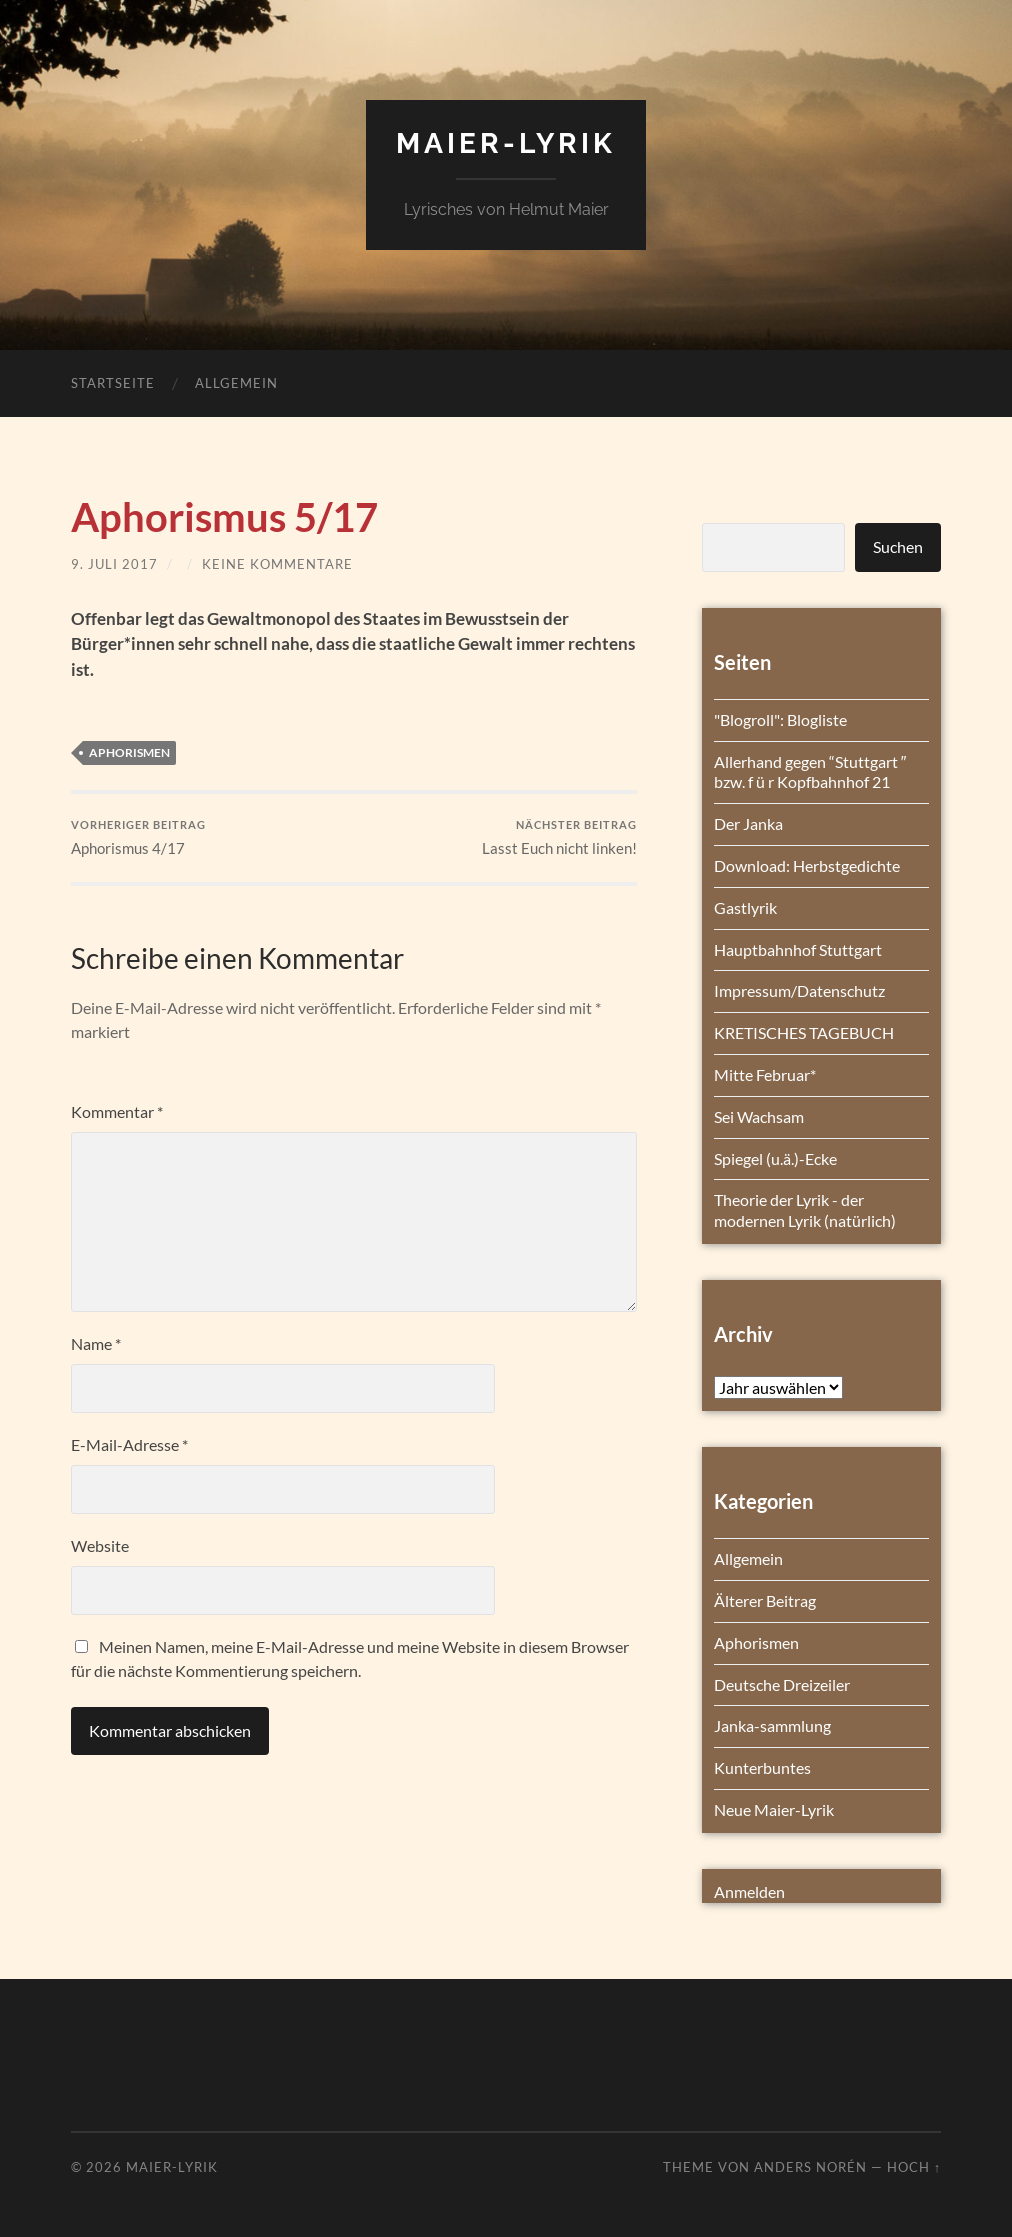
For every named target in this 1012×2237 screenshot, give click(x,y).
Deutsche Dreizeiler (782, 1684)
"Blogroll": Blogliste (780, 719)
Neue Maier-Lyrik (774, 1809)
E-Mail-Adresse (129, 1444)
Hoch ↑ (914, 2167)
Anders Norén (810, 2167)
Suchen (898, 546)
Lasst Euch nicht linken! (559, 837)
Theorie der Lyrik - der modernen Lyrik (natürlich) (805, 1210)
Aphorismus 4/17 (138, 837)
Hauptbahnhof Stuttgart (798, 949)
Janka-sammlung (772, 1725)
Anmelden (749, 1891)
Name (96, 1343)
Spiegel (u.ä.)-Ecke (775, 1158)
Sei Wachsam (759, 1116)
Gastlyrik (745, 907)
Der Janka (748, 823)
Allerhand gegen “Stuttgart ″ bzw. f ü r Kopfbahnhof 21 (810, 772)
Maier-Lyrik (506, 143)
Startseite (113, 383)
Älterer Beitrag (765, 1600)
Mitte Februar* (765, 1074)
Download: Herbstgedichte (807, 865)
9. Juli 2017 (114, 564)
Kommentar (117, 1111)
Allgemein (236, 383)
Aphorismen (129, 752)
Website (100, 1545)
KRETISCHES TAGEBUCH (804, 1032)
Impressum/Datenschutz (799, 990)
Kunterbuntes (762, 1767)
